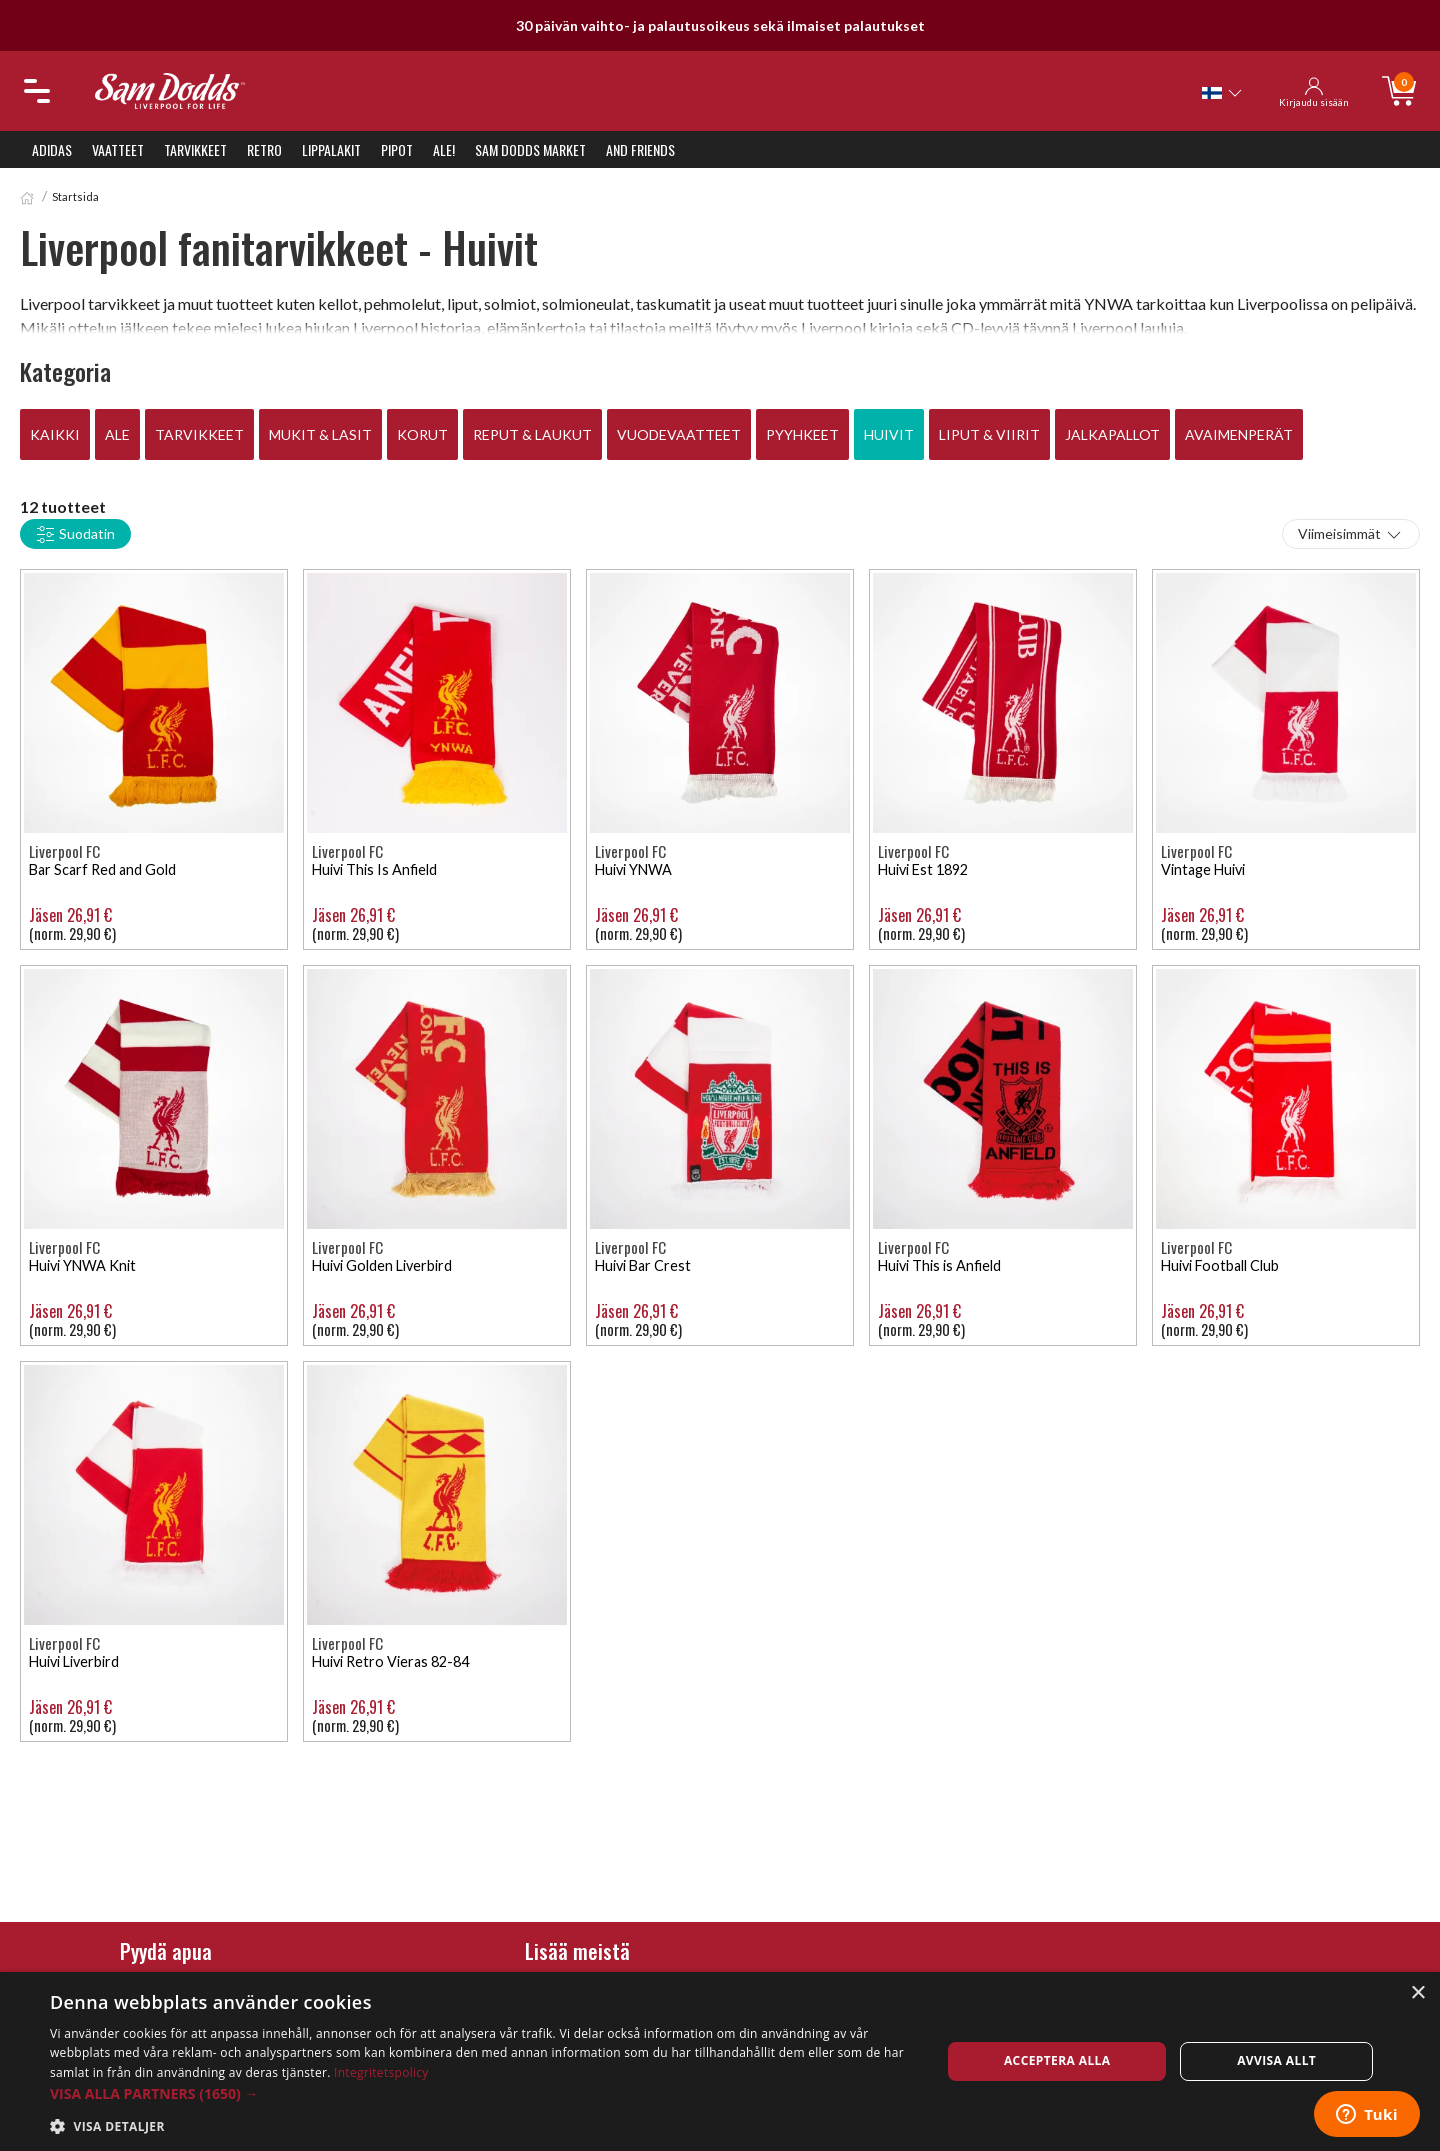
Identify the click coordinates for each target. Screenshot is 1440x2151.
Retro (264, 149)
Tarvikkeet (195, 149)
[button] (482, 2093)
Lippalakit (331, 149)
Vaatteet (118, 149)
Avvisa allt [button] (1276, 2060)
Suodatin (75, 535)
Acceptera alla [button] (1057, 2060)
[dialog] (720, 2061)
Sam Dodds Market (530, 149)
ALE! (444, 149)
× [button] (1417, 1993)
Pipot (397, 149)
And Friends (640, 149)
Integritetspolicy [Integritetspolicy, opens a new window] (381, 2072)
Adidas (52, 149)
